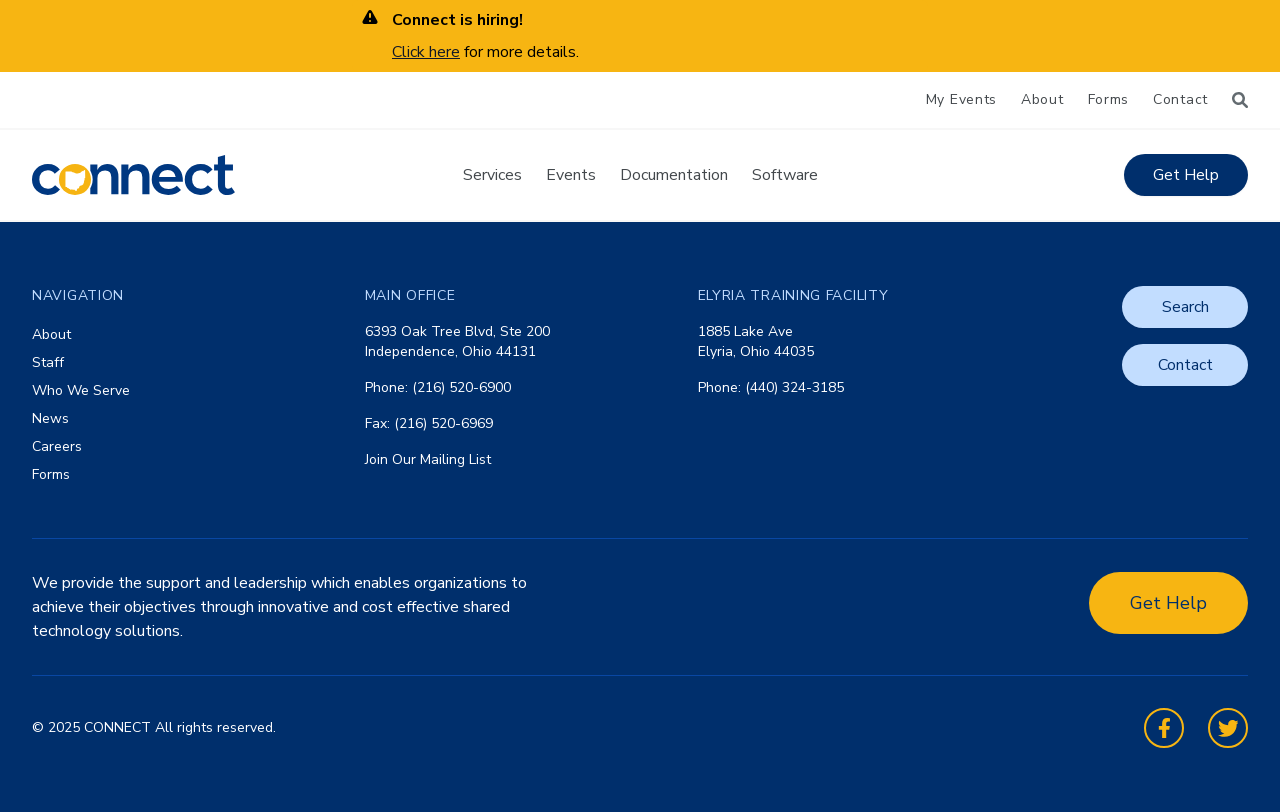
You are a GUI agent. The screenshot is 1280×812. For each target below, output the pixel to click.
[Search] (1240, 100)
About (1042, 99)
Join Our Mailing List (428, 459)
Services (492, 175)
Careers (57, 446)
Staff (48, 362)
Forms (1109, 99)
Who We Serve (81, 390)
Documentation (674, 175)
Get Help (1186, 175)
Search (1185, 307)
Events (571, 175)
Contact (1180, 99)
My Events (961, 99)
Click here (426, 52)
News (50, 418)
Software (785, 175)
